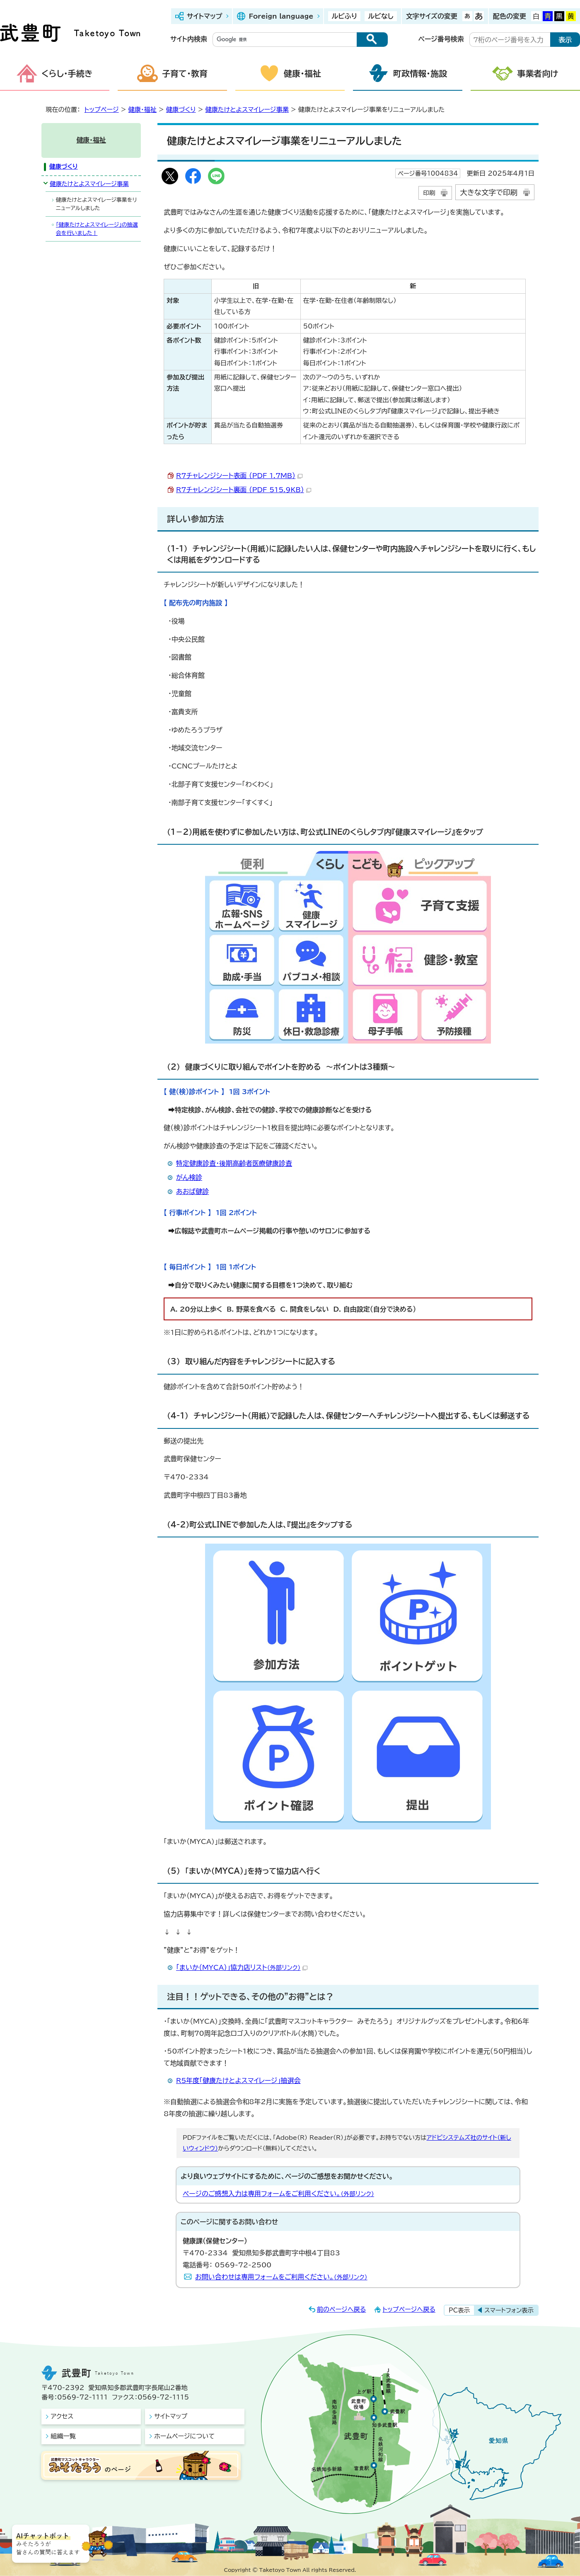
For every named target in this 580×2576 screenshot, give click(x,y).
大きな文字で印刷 (488, 192)
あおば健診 (192, 1191)
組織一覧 (63, 2436)
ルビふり (344, 16)
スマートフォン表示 (509, 2310)
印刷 (429, 193)
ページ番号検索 (441, 39)
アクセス (62, 2416)
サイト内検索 (188, 39)
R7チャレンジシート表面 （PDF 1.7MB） (239, 475)
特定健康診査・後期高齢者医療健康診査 (234, 1163)
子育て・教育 (185, 73)
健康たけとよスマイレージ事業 (246, 109)
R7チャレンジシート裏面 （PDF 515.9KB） (243, 489)
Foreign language (281, 16)
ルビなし (380, 16)
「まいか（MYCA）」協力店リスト (241, 1967)
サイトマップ (204, 16)
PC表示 (459, 2310)
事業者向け (537, 73)
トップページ (102, 109)
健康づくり (181, 109)
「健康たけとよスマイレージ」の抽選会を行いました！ (97, 228)
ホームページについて (184, 2436)
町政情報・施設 (420, 73)
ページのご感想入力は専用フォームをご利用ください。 (278, 2193)
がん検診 (189, 1177)
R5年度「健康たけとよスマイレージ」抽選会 (238, 2080)
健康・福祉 (302, 73)
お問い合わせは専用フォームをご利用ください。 (281, 2277)
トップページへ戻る (408, 2309)
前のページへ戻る (341, 2309)
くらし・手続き (67, 73)
